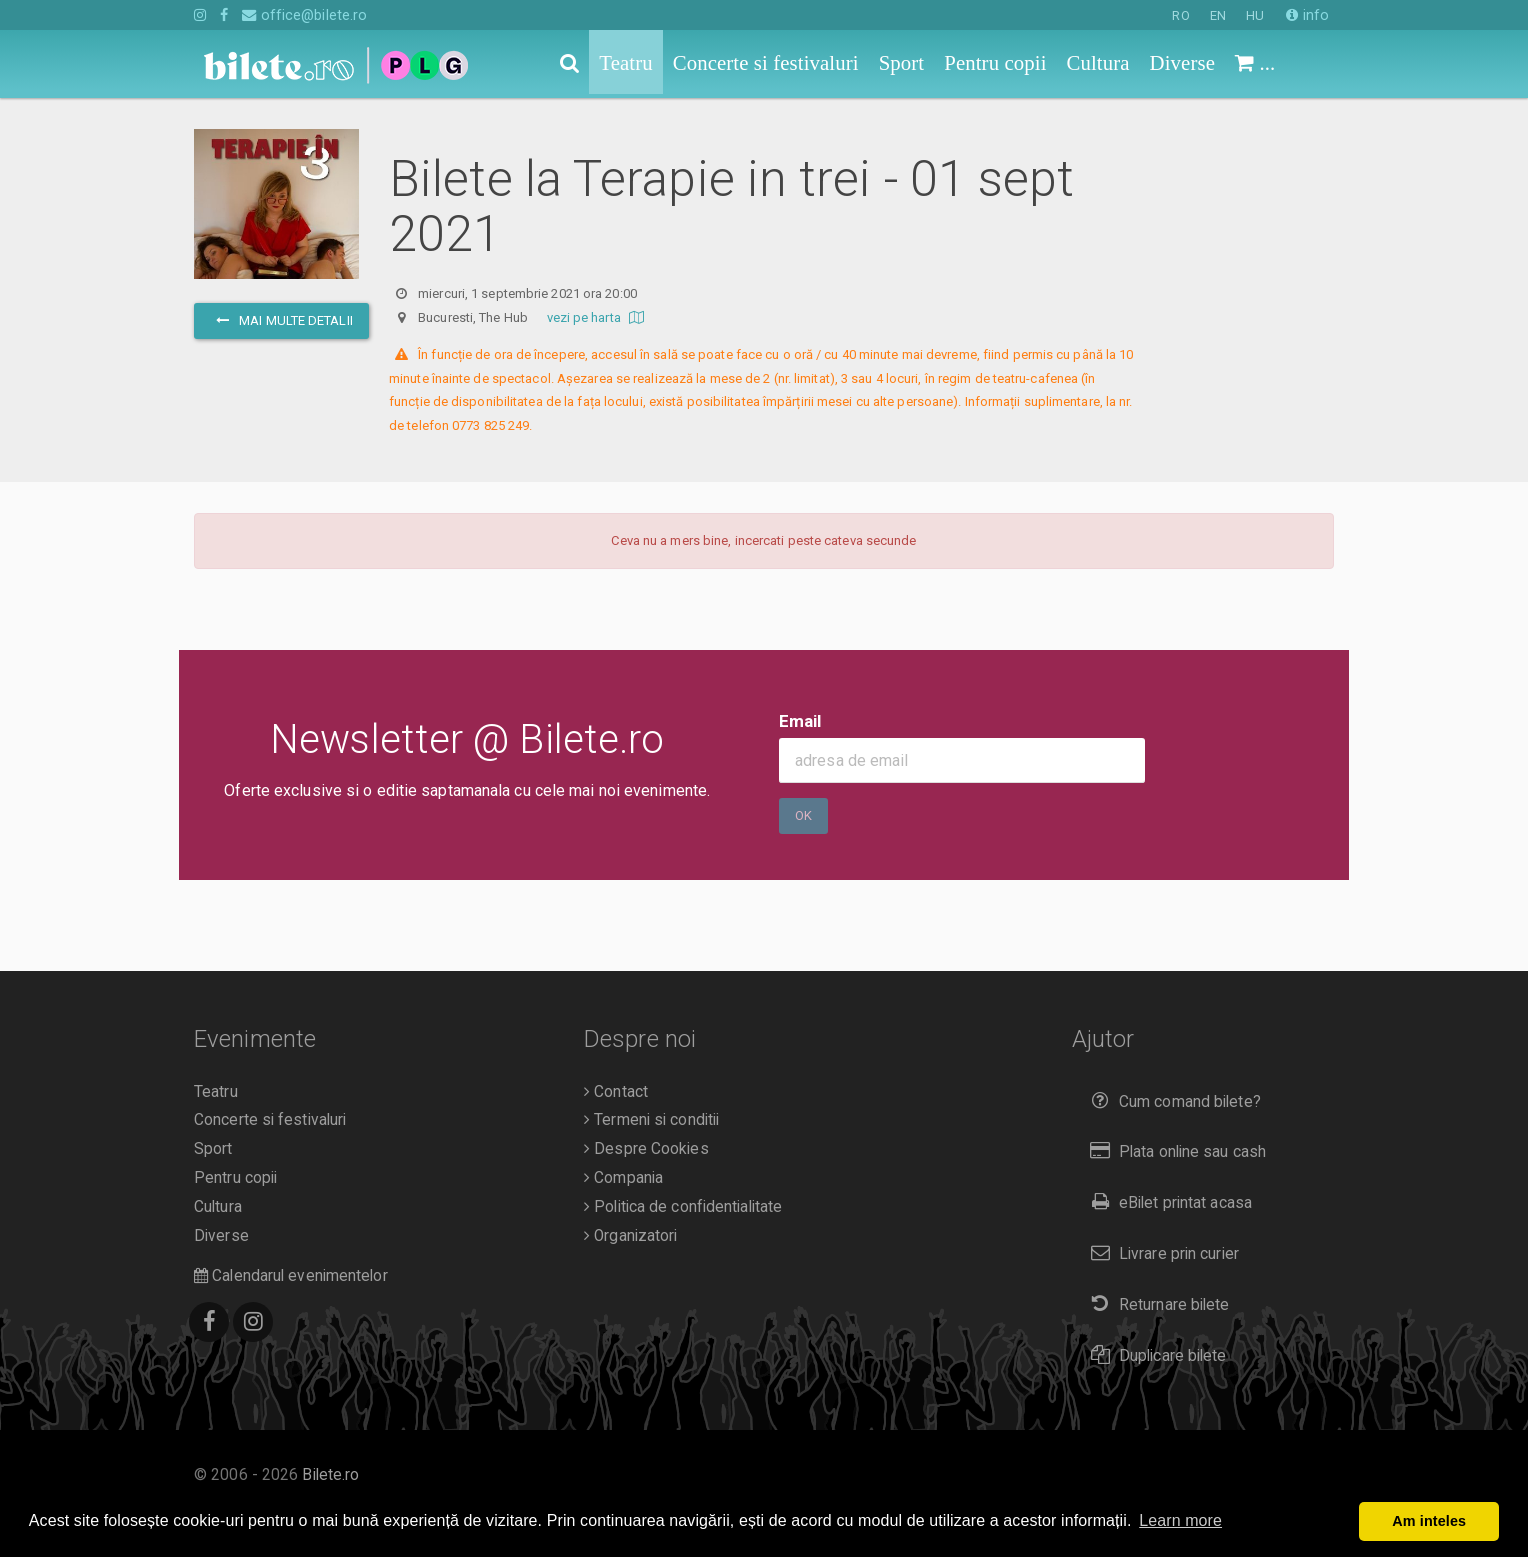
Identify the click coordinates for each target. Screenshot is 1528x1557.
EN (1218, 15)
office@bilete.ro (304, 15)
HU (1255, 15)
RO (1180, 15)
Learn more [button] (1180, 1520)
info (1307, 15)
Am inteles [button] (1429, 1521)
